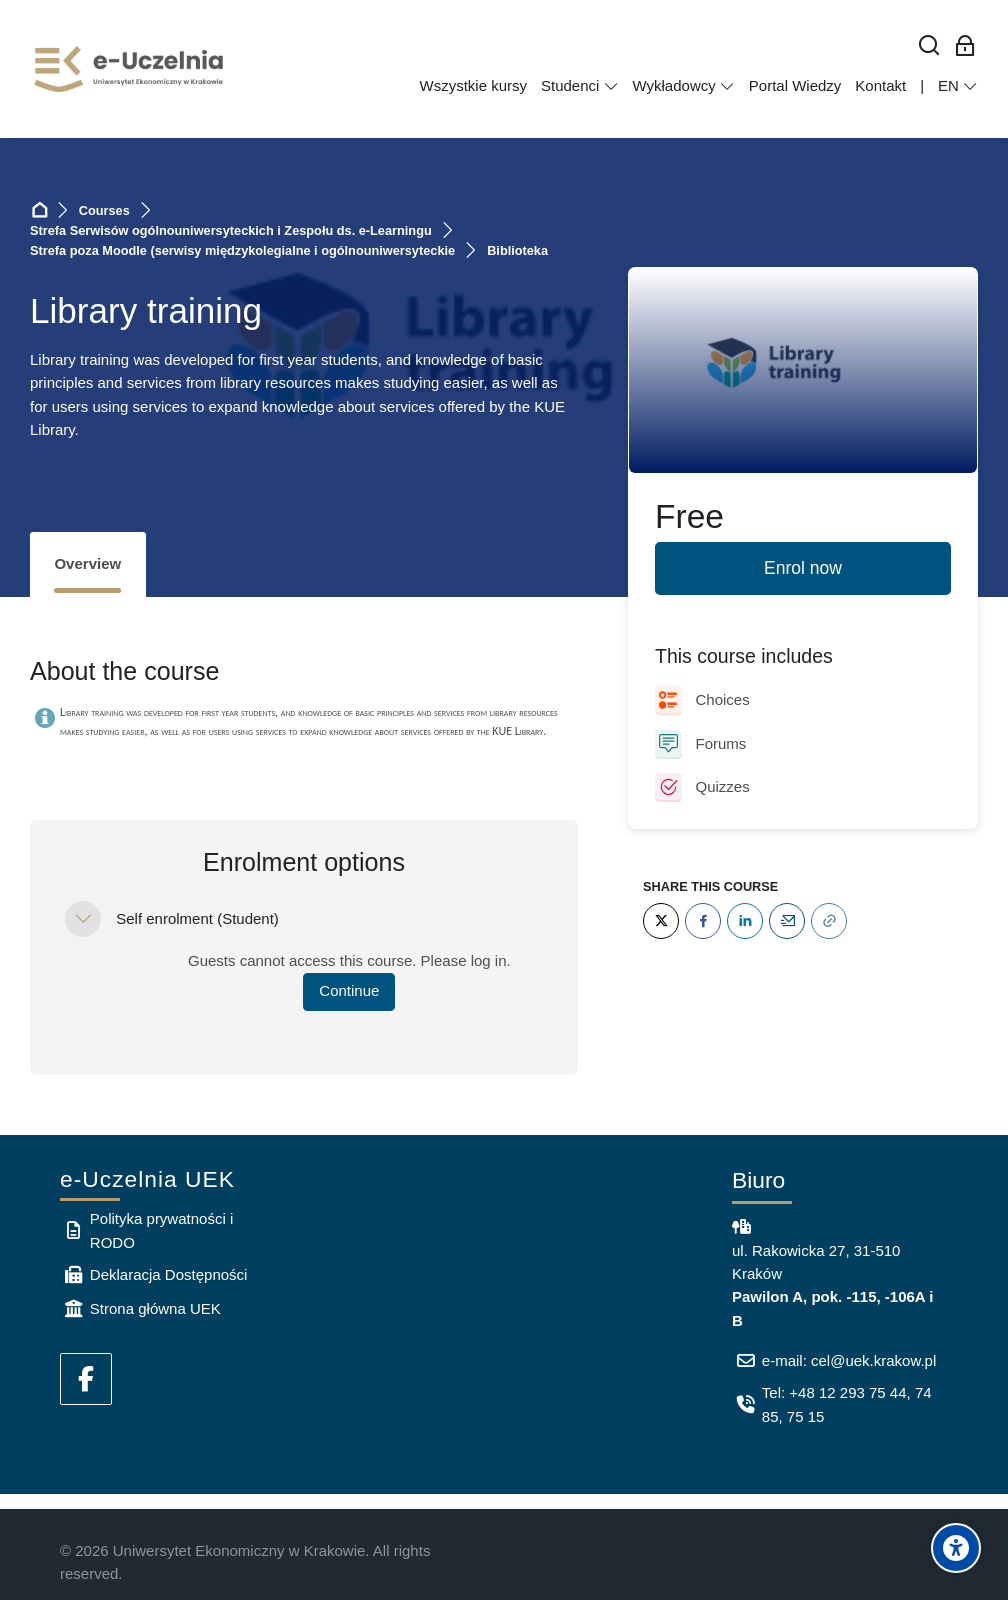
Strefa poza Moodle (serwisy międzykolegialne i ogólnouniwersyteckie (242, 250)
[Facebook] (703, 921)
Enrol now (803, 568)
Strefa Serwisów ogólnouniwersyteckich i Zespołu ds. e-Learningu (231, 230)
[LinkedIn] (745, 921)
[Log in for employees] (965, 46)
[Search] (929, 46)
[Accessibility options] (956, 1548)
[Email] (787, 921)
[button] (83, 919)
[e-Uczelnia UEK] (130, 69)
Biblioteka (517, 250)
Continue (349, 990)
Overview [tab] (87, 563)
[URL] (829, 921)
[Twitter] (661, 921)
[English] (958, 86)
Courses (104, 210)
